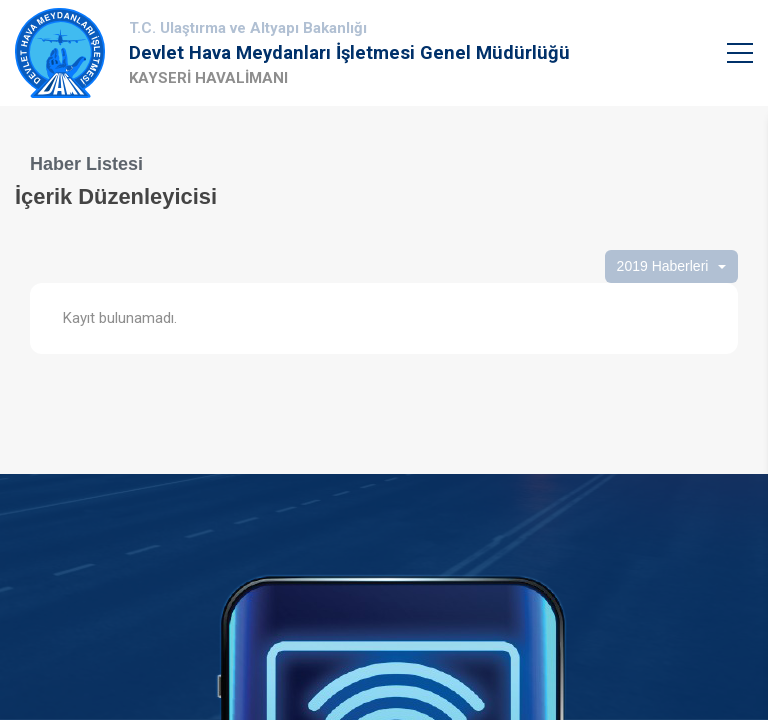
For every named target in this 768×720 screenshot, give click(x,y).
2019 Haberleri (663, 266)
